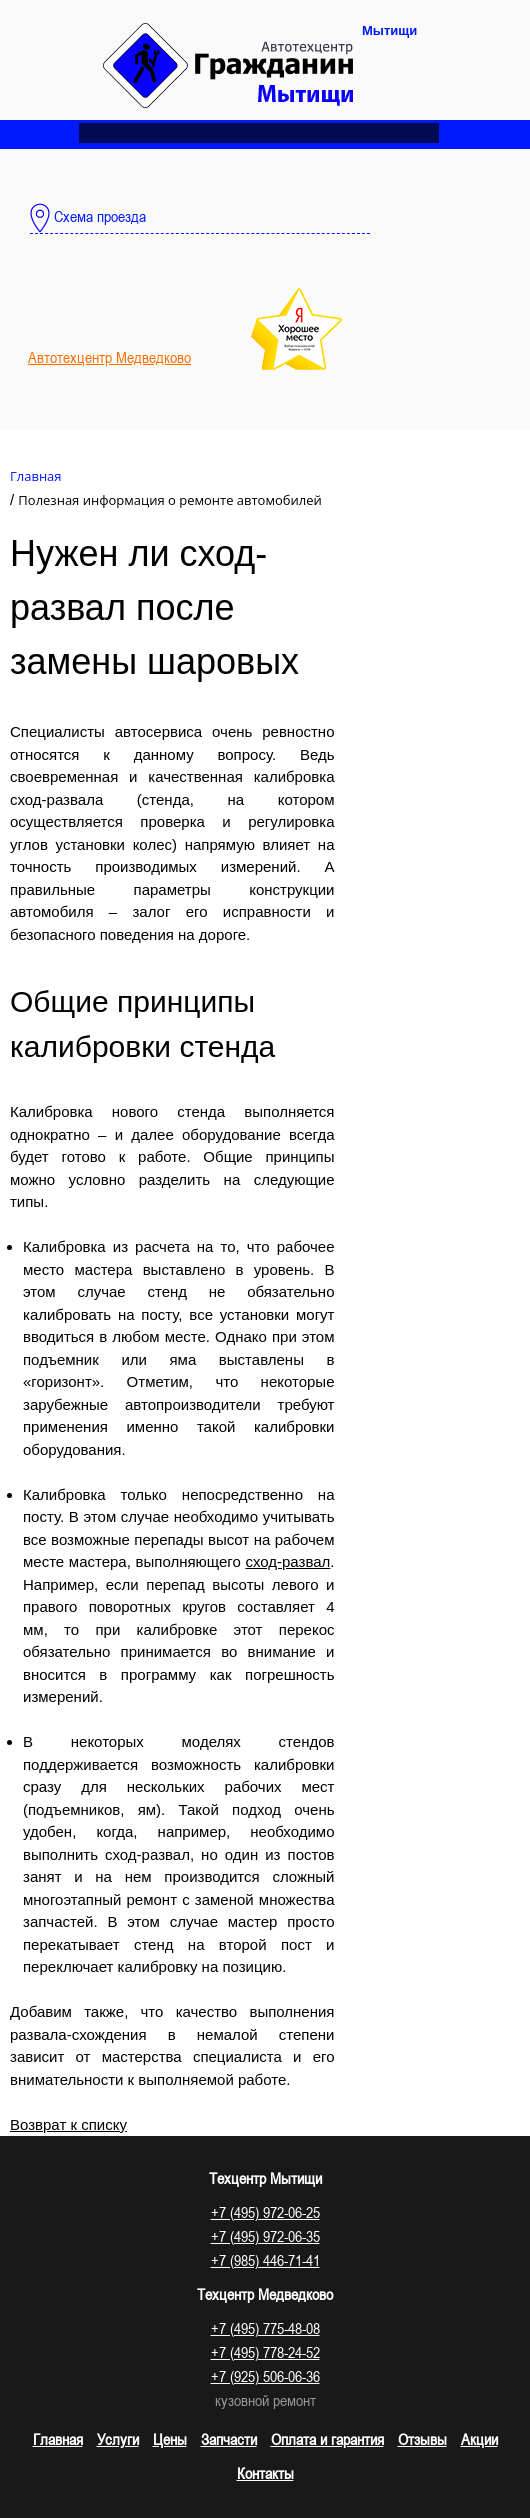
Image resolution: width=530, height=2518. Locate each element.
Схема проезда (88, 218)
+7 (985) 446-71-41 (265, 2260)
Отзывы (422, 2439)
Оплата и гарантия (327, 2439)
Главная (58, 2439)
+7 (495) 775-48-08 (265, 2328)
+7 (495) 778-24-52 (265, 2352)
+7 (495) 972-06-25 (265, 2212)
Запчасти (229, 2439)
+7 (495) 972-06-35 (265, 2236)
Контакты (265, 2473)
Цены (170, 2439)
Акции (479, 2439)
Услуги (118, 2439)
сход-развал (287, 1561)
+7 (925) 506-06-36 (265, 2376)
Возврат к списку (68, 2124)
